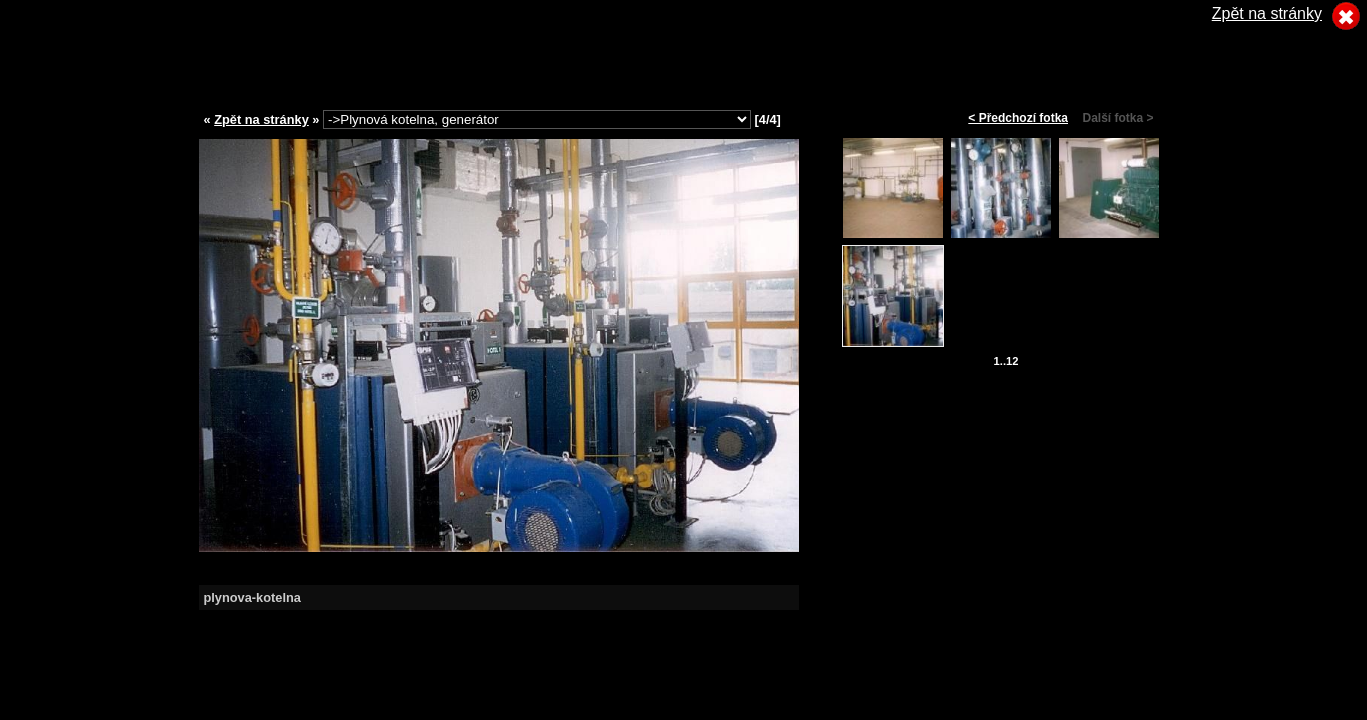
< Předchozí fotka (1018, 118)
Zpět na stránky (261, 119)
